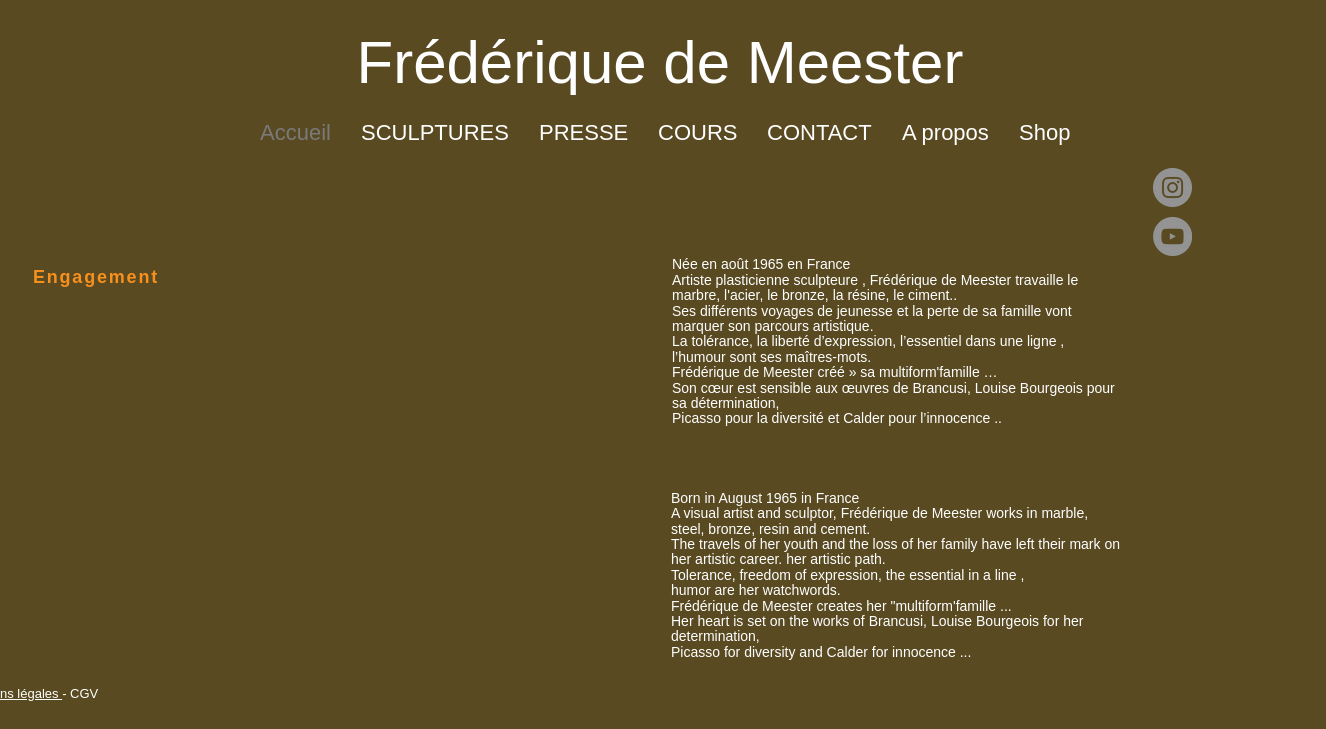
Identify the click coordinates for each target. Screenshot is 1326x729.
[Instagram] (1172, 187)
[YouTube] (1172, 236)
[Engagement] (92, 277)
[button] (435, 133)
